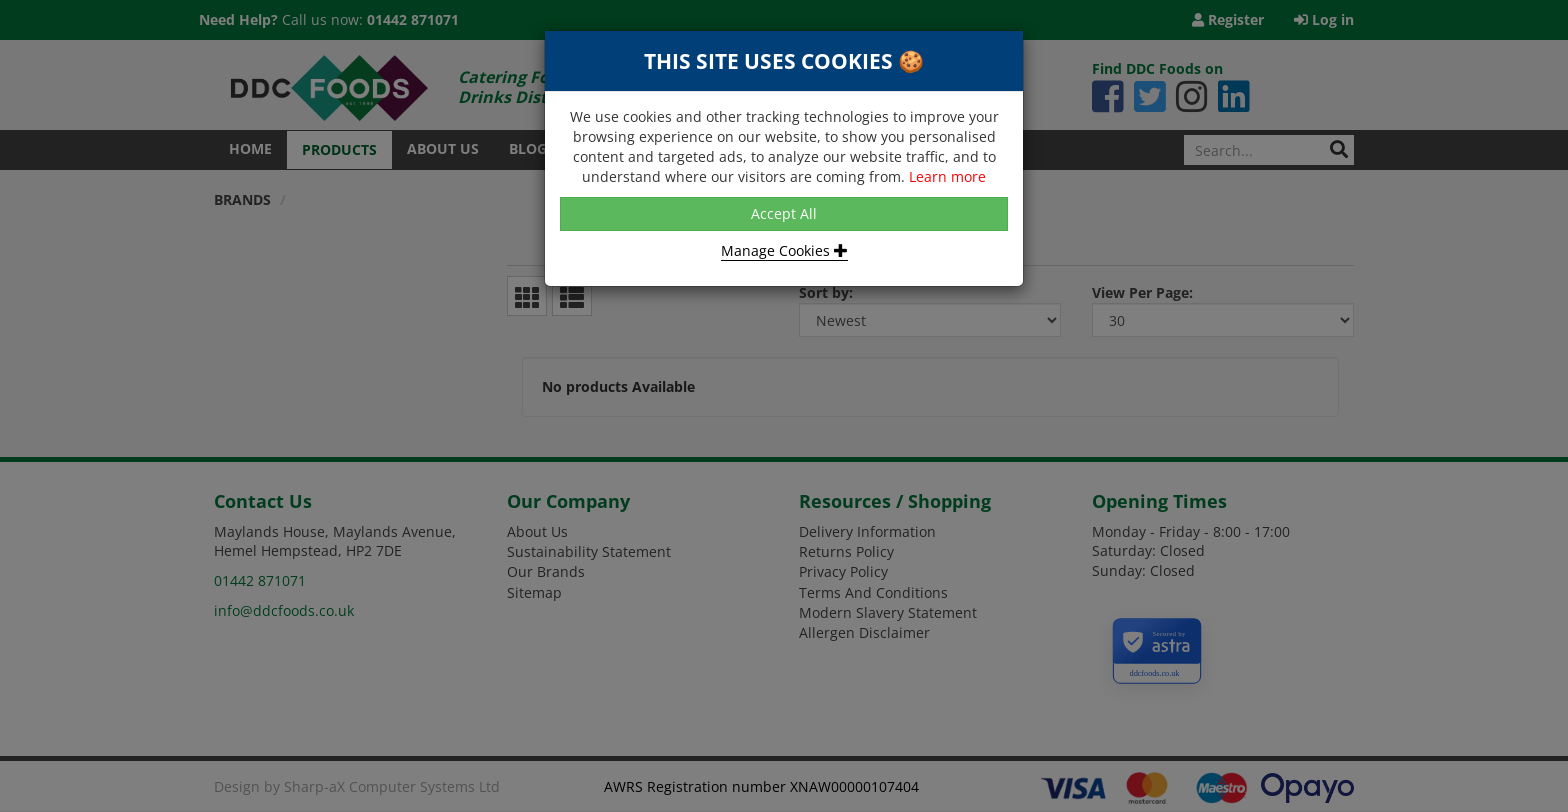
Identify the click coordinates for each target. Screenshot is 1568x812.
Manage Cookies (784, 250)
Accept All (784, 213)
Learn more (947, 176)
